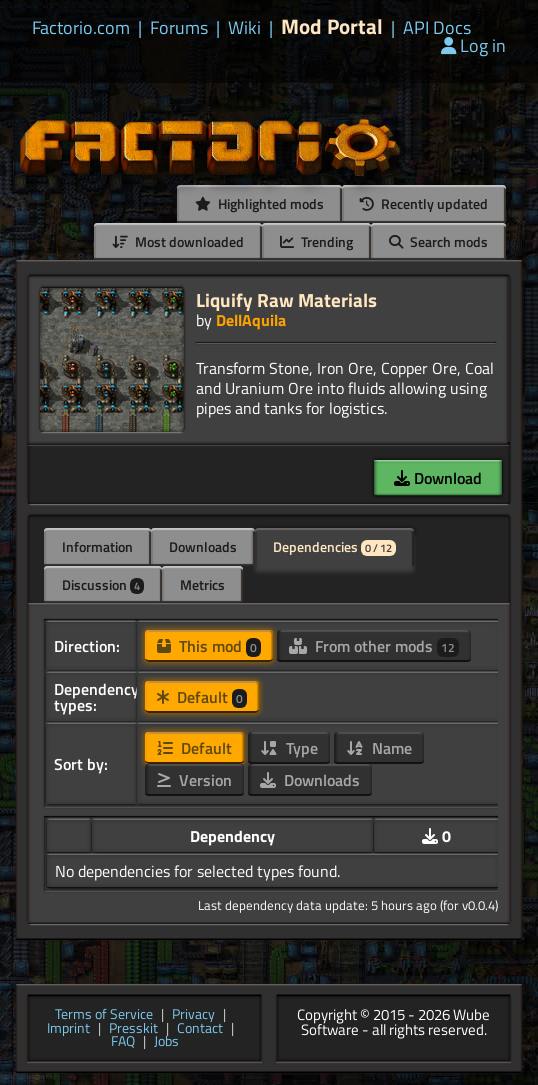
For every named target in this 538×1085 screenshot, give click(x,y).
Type (289, 748)
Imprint (68, 1029)
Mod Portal (332, 26)
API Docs (437, 28)
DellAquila (251, 320)
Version (194, 780)
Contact (200, 1029)
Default (202, 697)
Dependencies (334, 546)
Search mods (438, 241)
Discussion (103, 584)
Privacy (193, 1015)
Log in (473, 45)
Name (379, 748)
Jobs (166, 1042)
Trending (316, 241)
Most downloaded (178, 241)
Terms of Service (104, 1015)
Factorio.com (81, 28)
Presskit (133, 1029)
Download (438, 478)
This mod (209, 646)
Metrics (202, 584)
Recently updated (424, 203)
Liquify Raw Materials (286, 299)
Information (97, 546)
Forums (179, 28)
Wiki (244, 28)
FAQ (123, 1042)
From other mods (374, 646)
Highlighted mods (259, 203)
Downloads (203, 546)
